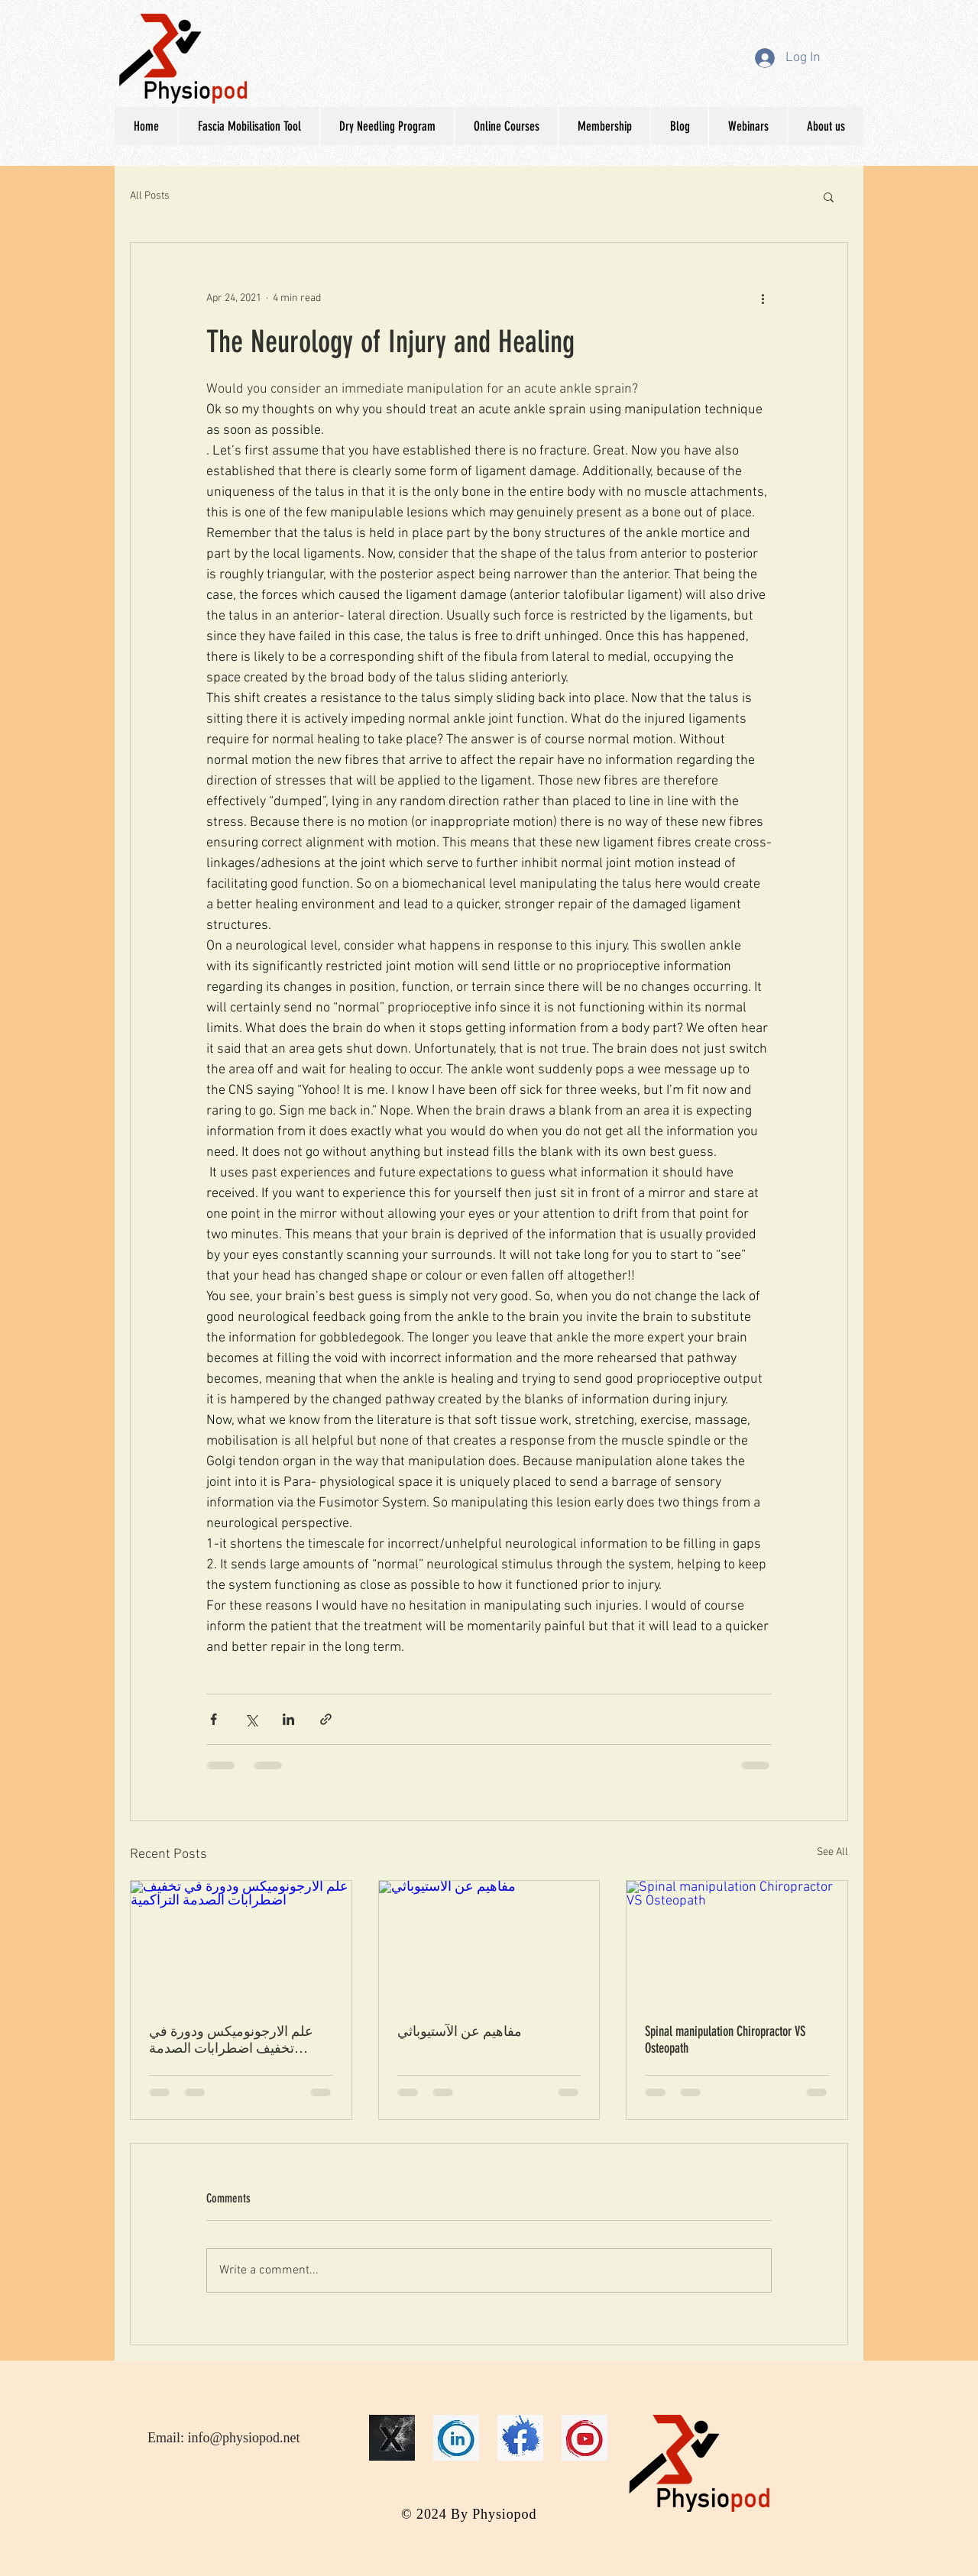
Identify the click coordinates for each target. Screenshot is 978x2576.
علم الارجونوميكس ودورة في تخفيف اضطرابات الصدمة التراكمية (231, 2040)
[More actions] (762, 298)
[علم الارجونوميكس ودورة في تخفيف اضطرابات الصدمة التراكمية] (241, 1943)
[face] (520, 2438)
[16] (392, 2438)
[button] (828, 196)
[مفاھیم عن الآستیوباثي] (489, 1943)
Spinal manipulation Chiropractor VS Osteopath (725, 2040)
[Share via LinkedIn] (288, 1719)
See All (832, 1852)
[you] (584, 2438)
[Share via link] (326, 1719)
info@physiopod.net (244, 2437)
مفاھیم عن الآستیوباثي (459, 2031)
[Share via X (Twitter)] (251, 1719)
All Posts (150, 195)
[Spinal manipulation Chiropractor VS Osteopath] (737, 1943)
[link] (456, 2438)
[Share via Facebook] (213, 1719)
